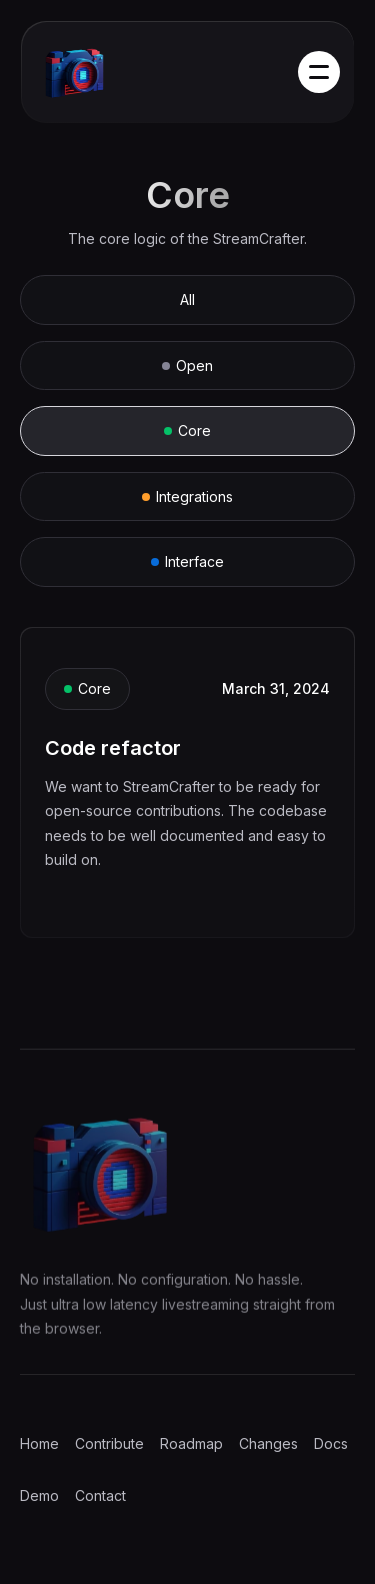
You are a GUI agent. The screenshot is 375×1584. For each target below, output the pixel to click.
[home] (97, 73)
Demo (39, 1495)
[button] (319, 72)
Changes (268, 1443)
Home (39, 1443)
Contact (100, 1495)
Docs (331, 1443)
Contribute (109, 1443)
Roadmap (191, 1443)
